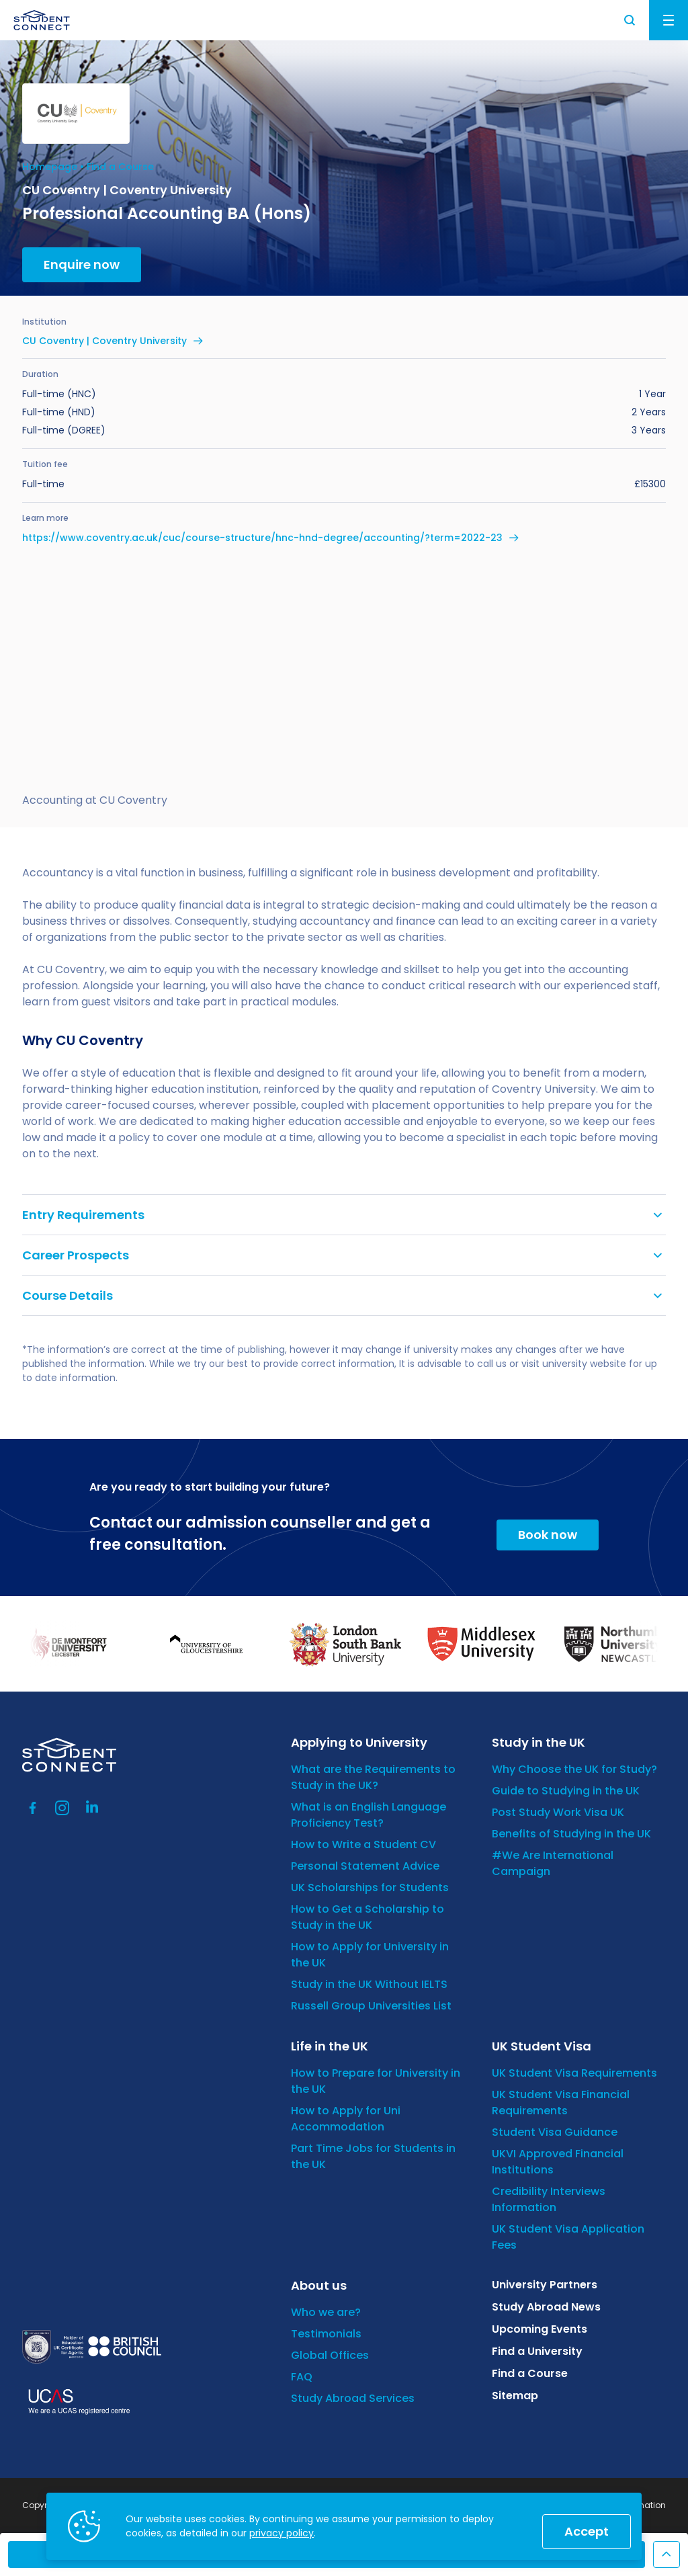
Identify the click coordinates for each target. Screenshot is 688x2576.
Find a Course (120, 166)
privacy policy (281, 2533)
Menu (668, 20)
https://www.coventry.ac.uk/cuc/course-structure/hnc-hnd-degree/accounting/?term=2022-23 (262, 538)
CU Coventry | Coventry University (104, 341)
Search (630, 20)
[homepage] (41, 20)
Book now (547, 1534)
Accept (586, 2531)
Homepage (49, 166)
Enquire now (82, 264)
